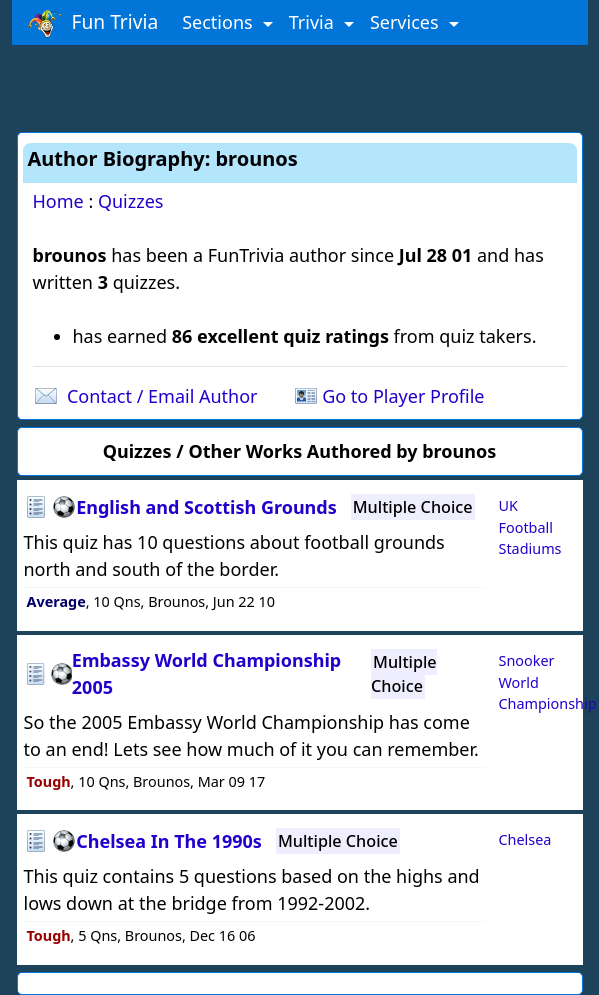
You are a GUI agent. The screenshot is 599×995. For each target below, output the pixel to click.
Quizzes (131, 201)
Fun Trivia (93, 23)
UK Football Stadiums (530, 527)
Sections (219, 22)
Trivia (314, 22)
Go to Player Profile (403, 396)
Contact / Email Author (162, 396)
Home (58, 201)
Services (406, 22)
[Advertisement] (300, 85)
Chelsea (525, 839)
